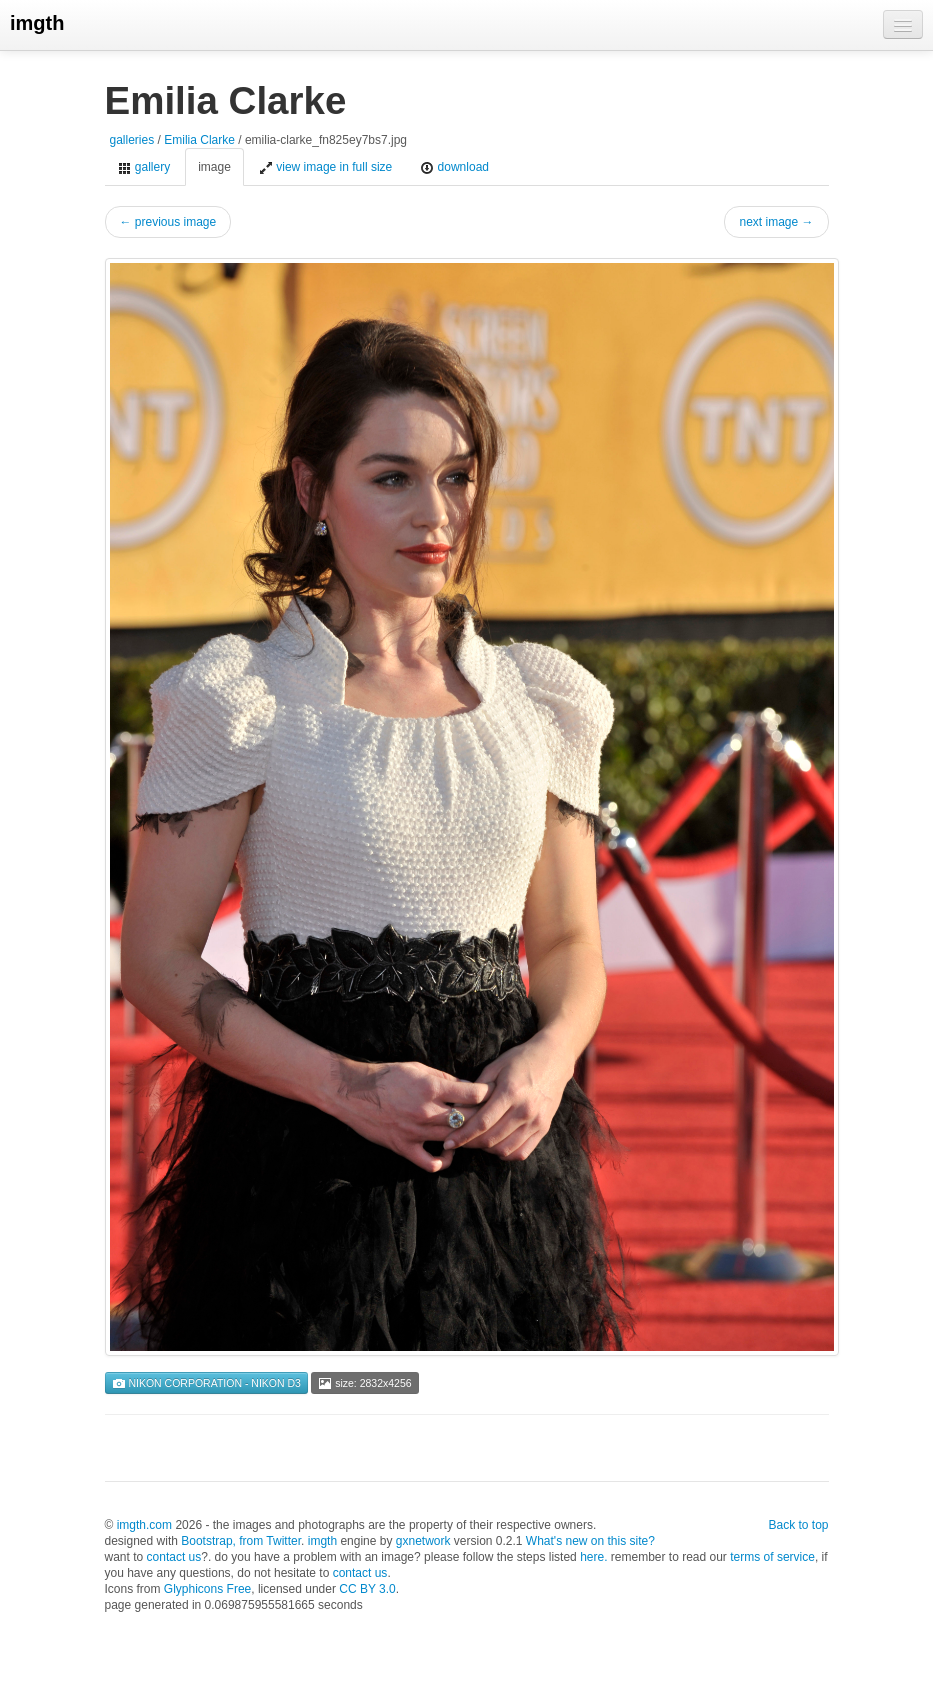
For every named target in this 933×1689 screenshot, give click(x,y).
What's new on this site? (590, 1541)
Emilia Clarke (199, 140)
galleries (132, 140)
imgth (37, 23)
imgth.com (144, 1525)
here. (593, 1557)
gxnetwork (423, 1541)
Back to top (798, 1525)
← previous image (168, 222)
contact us (174, 1557)
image (214, 167)
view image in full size (325, 167)
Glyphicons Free (207, 1589)
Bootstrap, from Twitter (241, 1541)
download (454, 167)
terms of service (772, 1557)
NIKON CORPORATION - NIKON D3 (206, 1383)
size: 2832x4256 (364, 1383)
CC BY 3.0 (367, 1589)
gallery (144, 167)
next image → (776, 222)
